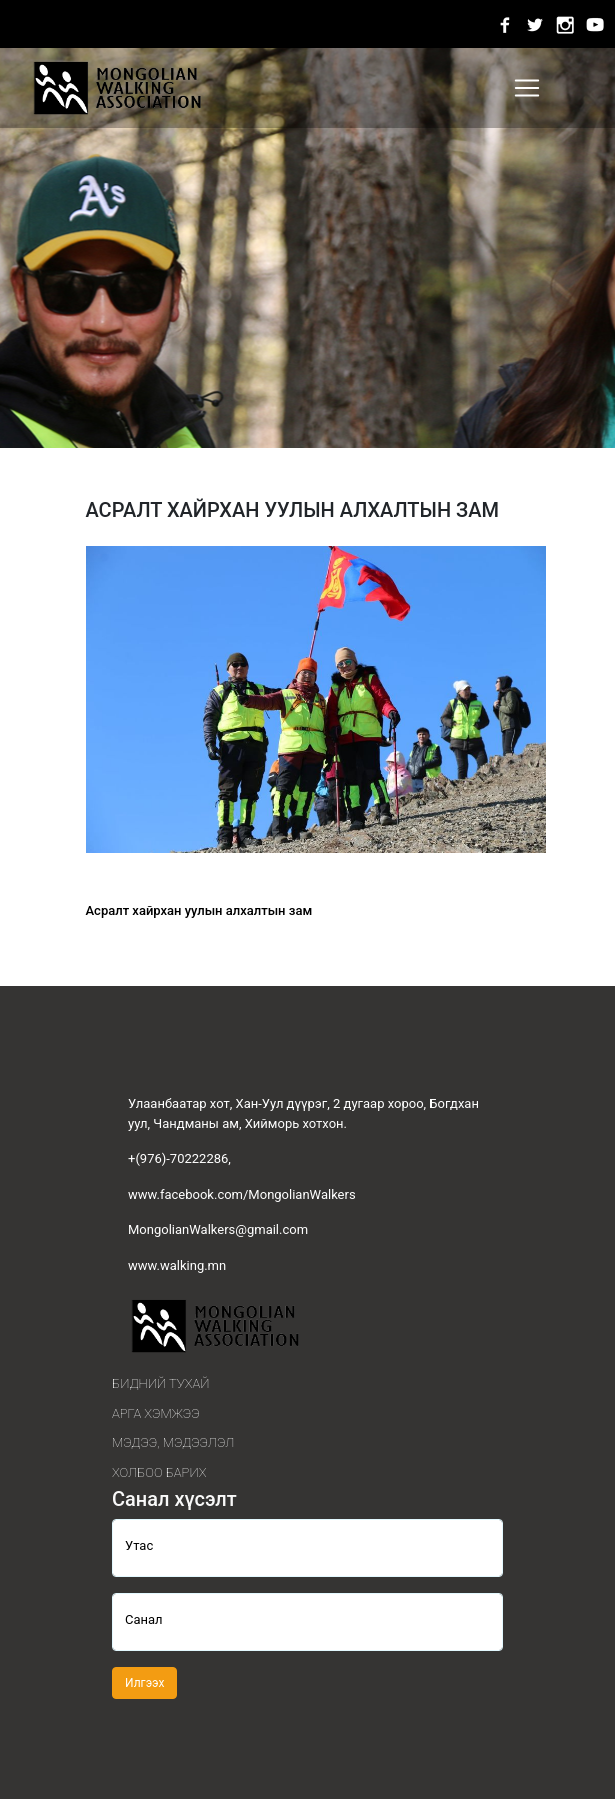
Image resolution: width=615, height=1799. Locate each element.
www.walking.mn (177, 1265)
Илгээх (144, 1683)
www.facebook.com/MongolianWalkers (242, 1194)
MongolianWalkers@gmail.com (218, 1229)
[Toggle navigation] (527, 88)
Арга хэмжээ (156, 1413)
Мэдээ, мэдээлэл (173, 1442)
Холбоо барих (159, 1472)
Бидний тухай (161, 1383)
